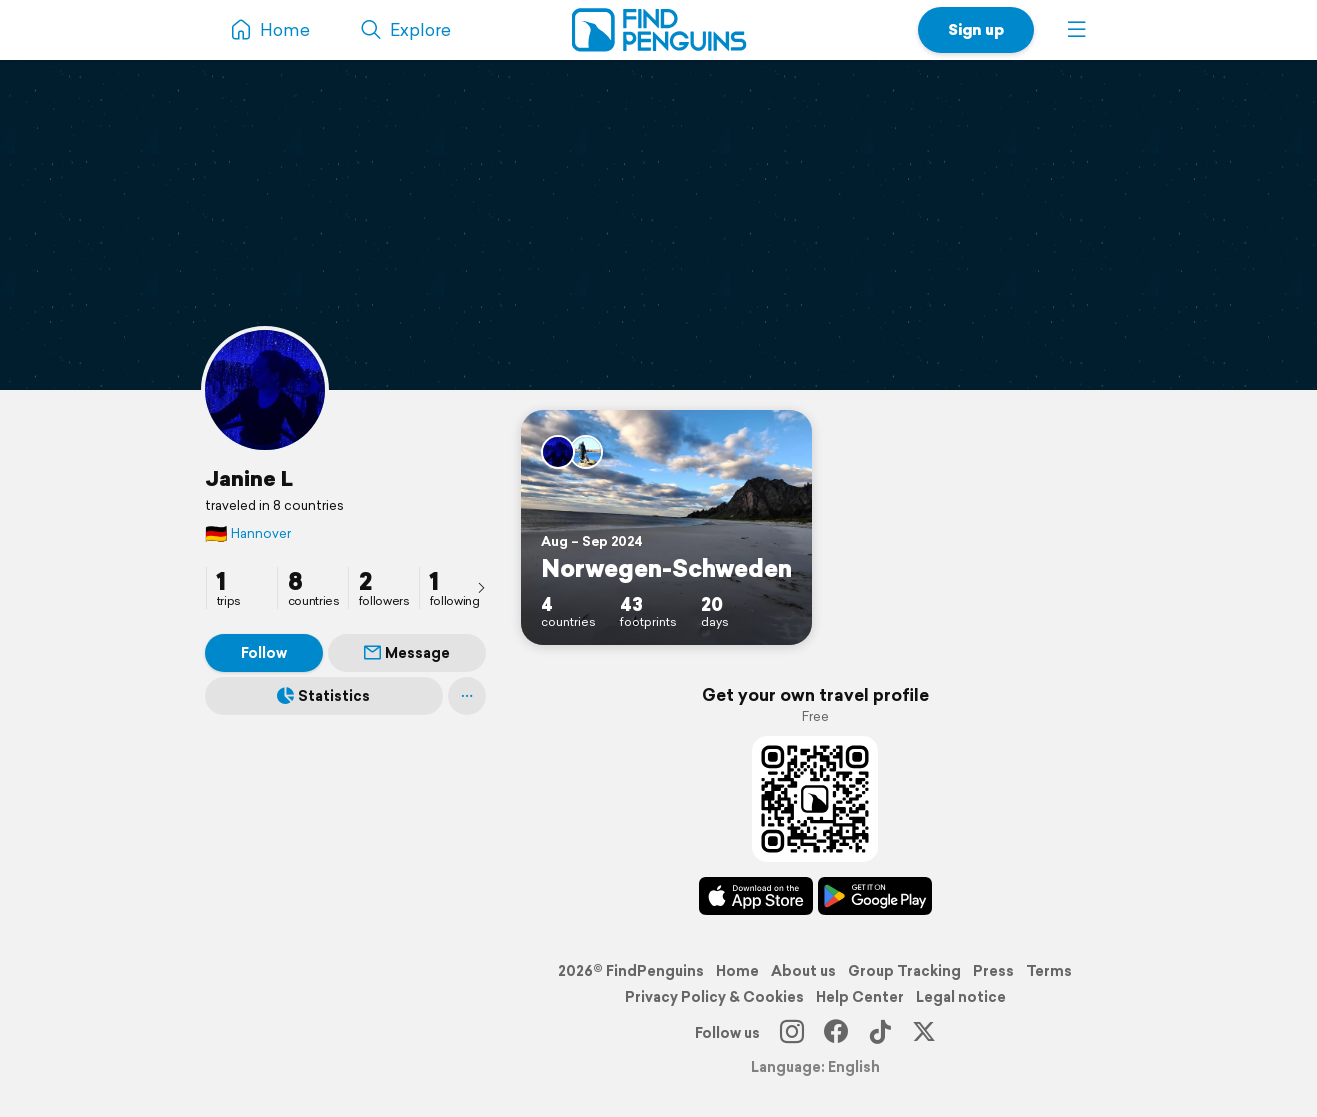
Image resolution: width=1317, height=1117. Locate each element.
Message (407, 653)
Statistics (323, 696)
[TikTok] (880, 1033)
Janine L (249, 478)
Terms (1049, 971)
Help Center (860, 997)
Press (993, 971)
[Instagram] (792, 1033)
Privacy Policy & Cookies (714, 997)
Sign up (976, 29)
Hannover (248, 533)
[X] (924, 1033)
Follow (264, 653)
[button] (1077, 30)
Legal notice (961, 997)
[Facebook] (836, 1033)
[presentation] (481, 587)
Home (737, 971)
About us (803, 971)
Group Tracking (904, 971)
